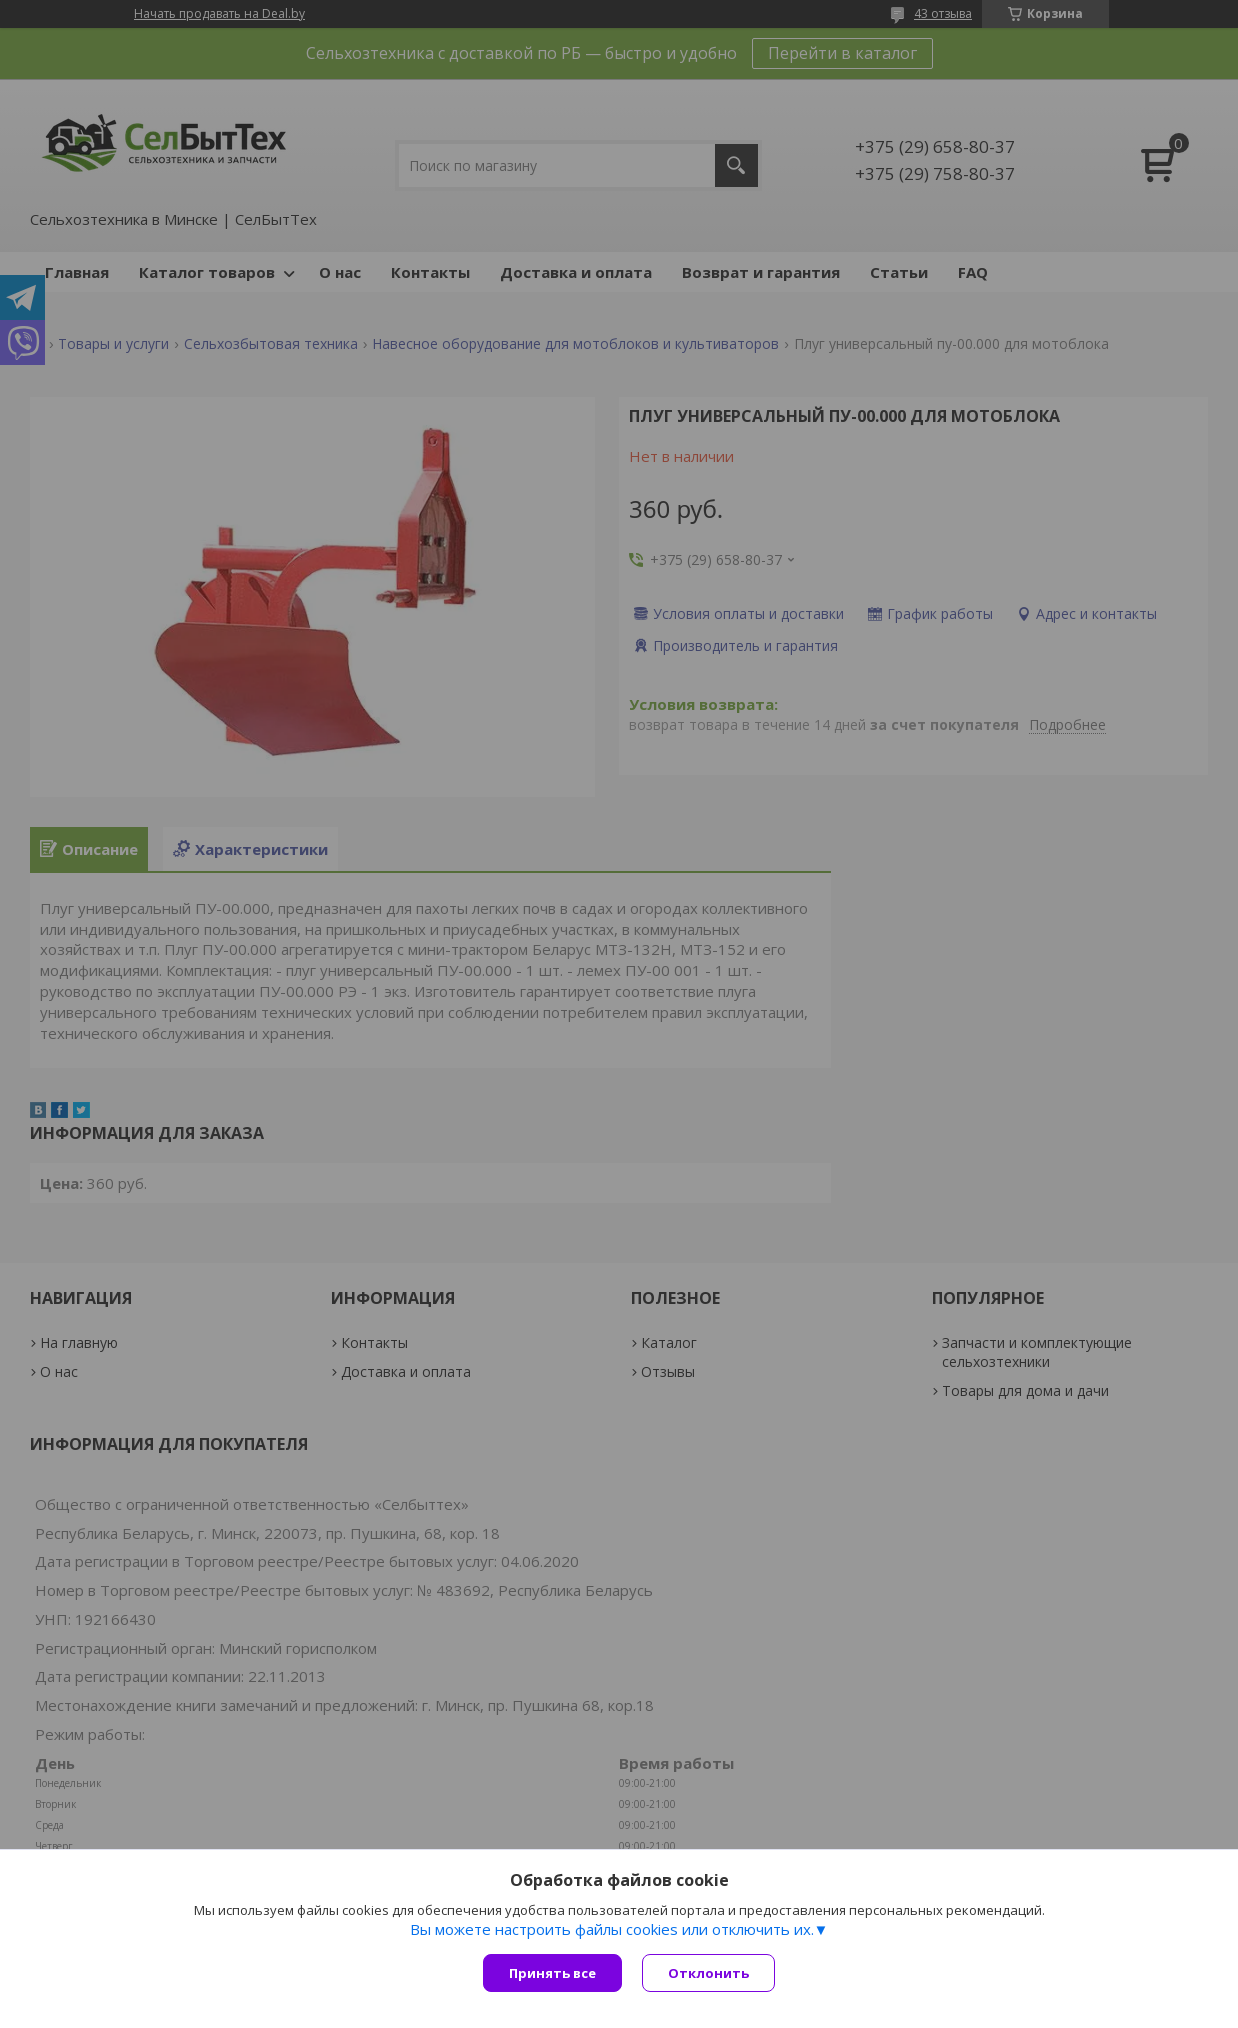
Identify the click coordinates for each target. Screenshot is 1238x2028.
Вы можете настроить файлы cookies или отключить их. (612, 1929)
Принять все (552, 1973)
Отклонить (708, 1973)
